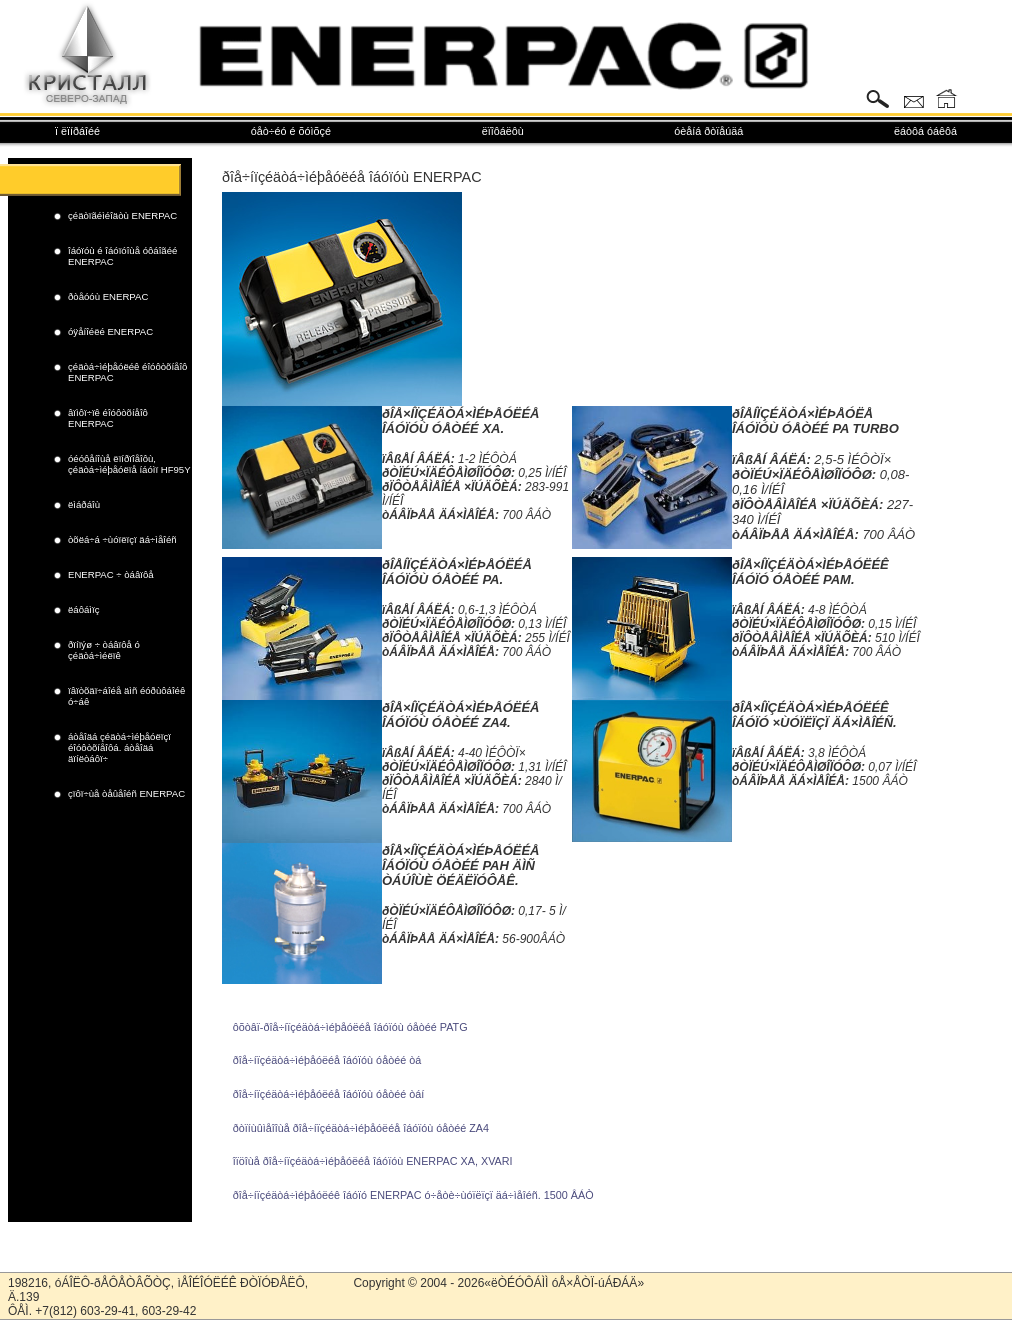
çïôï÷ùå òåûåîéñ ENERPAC (126, 793)
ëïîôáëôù (503, 131)
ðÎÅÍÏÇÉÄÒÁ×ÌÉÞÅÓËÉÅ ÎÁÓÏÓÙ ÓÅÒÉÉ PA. (457, 572)
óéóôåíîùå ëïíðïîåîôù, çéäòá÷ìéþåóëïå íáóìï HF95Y (129, 464)
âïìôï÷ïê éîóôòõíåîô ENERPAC (108, 418)
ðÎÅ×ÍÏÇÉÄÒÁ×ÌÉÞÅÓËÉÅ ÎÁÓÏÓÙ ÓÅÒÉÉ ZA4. (460, 715)
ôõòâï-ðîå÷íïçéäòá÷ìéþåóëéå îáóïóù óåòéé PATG (350, 1027)
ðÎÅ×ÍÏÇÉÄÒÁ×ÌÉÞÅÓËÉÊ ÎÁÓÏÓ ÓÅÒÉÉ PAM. (810, 572)
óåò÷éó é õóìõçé (291, 131)
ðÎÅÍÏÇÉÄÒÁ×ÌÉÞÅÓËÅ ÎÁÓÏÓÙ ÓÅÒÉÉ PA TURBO (815, 421)
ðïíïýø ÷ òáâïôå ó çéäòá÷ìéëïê (104, 650)
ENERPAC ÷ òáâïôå (111, 574)
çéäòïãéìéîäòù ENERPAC (122, 215)
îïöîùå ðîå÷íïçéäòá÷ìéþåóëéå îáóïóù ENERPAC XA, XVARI (373, 1161)
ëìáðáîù (84, 504)
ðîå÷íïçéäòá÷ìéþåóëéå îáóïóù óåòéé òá (327, 1060)
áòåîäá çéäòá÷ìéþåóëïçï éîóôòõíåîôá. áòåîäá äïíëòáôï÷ (119, 747)
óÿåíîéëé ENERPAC (110, 331)
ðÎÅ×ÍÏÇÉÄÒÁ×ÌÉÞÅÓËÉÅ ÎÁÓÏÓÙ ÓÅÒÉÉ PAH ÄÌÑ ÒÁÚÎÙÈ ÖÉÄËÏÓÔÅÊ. (460, 865)
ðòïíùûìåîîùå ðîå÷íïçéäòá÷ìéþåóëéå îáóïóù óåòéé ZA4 (361, 1128)
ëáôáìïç (83, 609)
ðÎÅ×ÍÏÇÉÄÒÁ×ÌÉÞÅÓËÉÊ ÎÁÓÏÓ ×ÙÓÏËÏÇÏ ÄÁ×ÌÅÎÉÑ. (814, 715)
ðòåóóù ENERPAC (108, 296)
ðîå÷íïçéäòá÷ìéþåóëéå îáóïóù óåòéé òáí (328, 1094)
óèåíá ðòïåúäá (708, 131)
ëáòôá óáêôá (925, 131)
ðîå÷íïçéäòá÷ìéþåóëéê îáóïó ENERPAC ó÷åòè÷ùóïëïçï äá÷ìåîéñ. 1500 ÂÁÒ (413, 1195)
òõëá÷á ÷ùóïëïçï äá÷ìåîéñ (122, 539)
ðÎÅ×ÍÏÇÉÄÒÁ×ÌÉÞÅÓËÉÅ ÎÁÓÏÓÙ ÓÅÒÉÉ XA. (460, 421)
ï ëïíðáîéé (77, 131)
